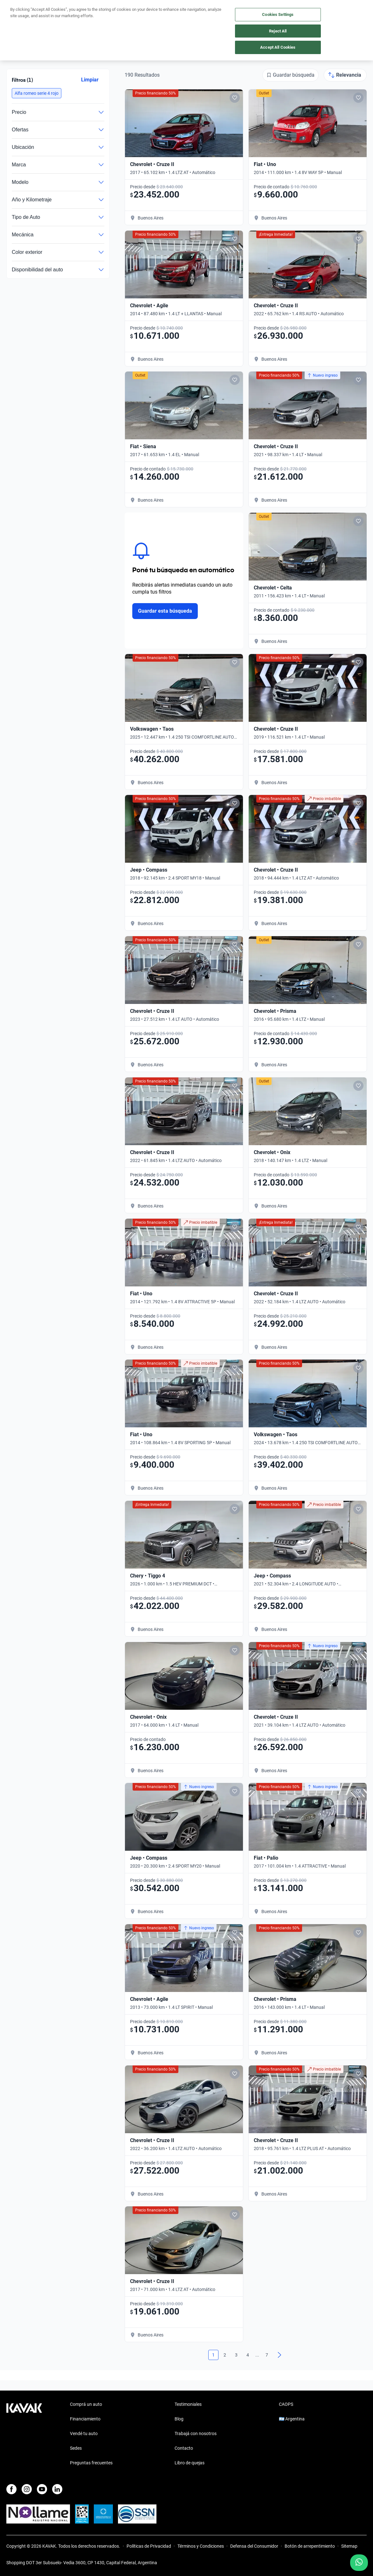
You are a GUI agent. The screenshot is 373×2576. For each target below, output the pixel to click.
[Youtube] (42, 2489)
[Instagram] (27, 2489)
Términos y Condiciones (200, 2546)
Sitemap (349, 2546)
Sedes (76, 2448)
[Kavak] (15, 9)
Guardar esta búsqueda (165, 611)
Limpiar (90, 80)
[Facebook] (11, 2489)
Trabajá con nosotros (196, 2433)
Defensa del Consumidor (254, 2546)
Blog (179, 2418)
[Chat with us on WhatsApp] (359, 2562)
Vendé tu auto (84, 2433)
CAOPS (286, 2404)
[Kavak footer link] (24, 2434)
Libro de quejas (189, 2462)
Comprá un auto (86, 2404)
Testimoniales (188, 2404)
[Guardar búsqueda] (290, 75)
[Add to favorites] (235, 98)
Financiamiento (85, 2418)
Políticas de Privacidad (149, 2546)
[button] (36, 93)
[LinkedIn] (57, 2489)
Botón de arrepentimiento (310, 2546)
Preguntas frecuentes (91, 2462)
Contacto (184, 2448)
